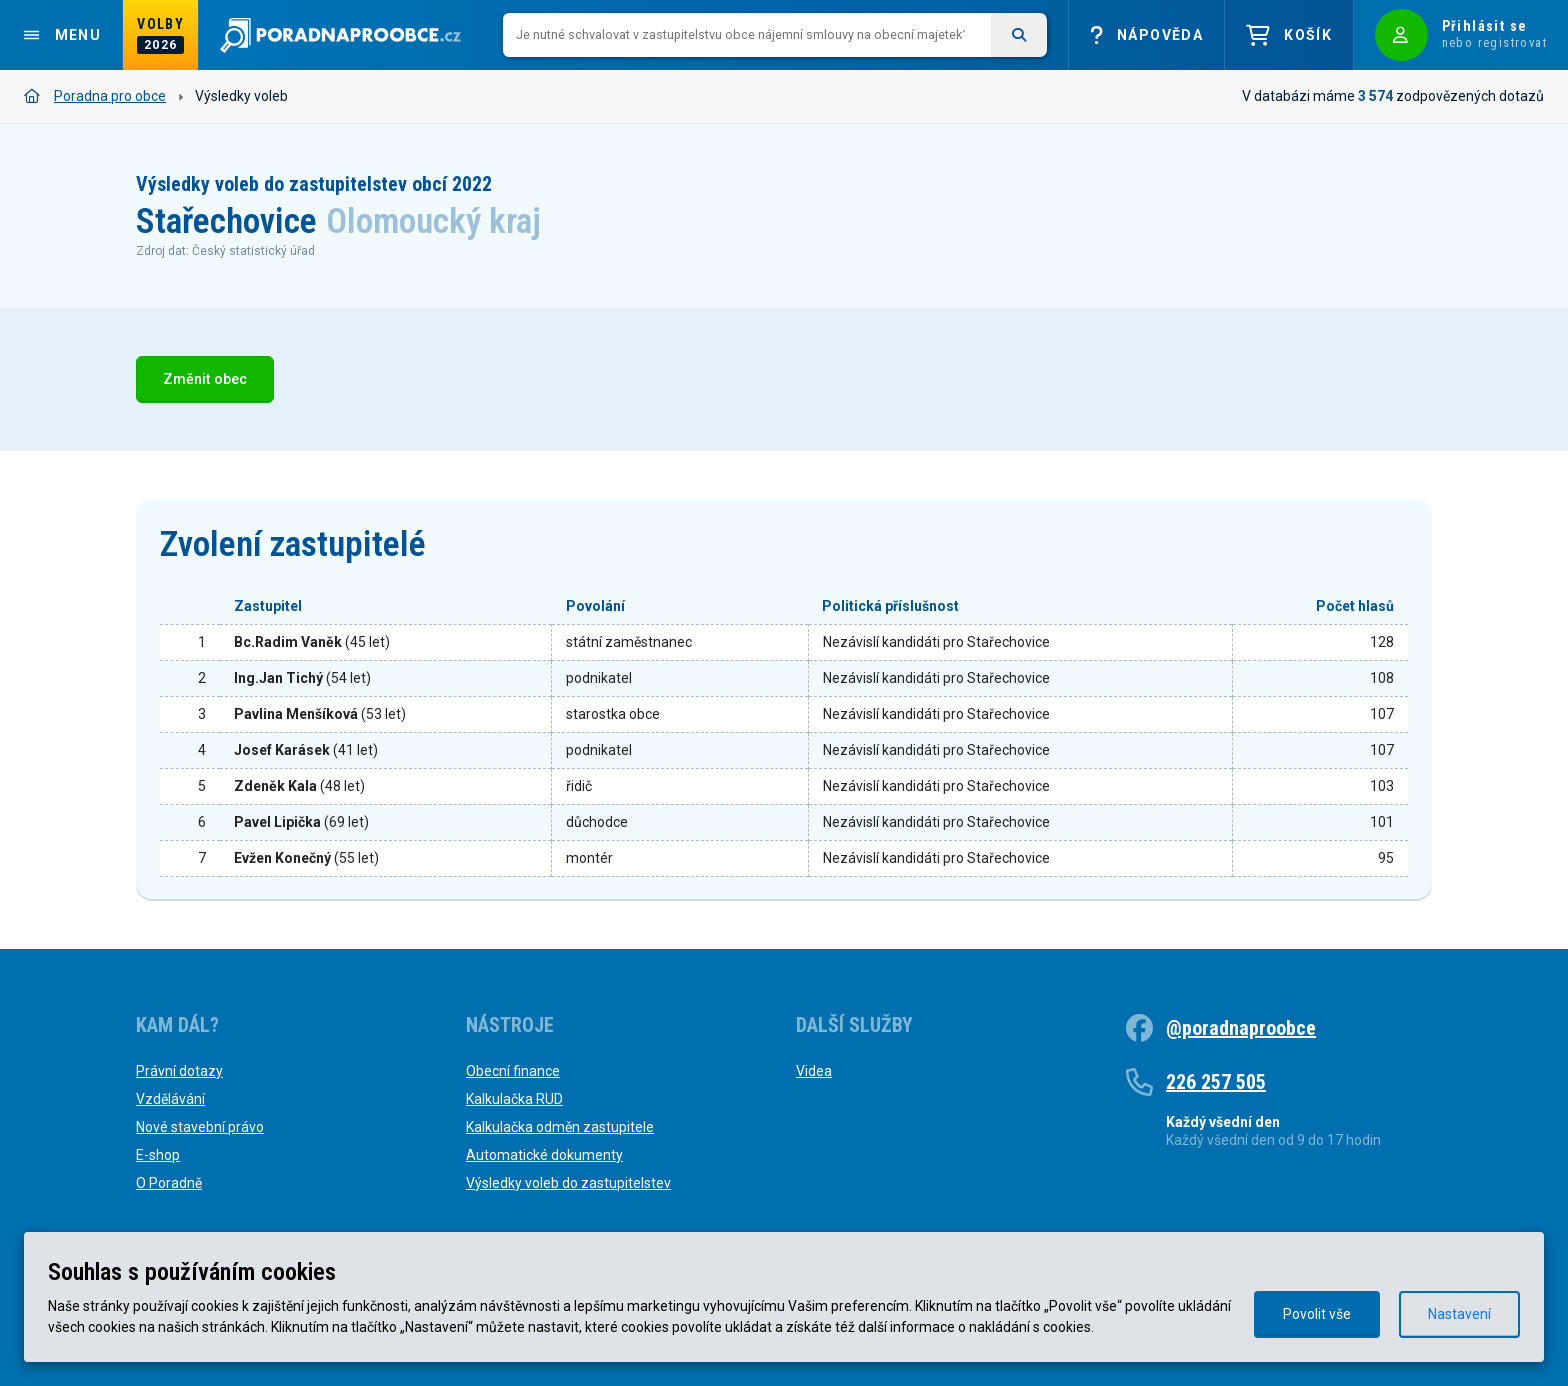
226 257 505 (1216, 1082)
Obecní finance (513, 1071)
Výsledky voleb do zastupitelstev (568, 1183)
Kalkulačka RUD (514, 1099)
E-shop (158, 1155)
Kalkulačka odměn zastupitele (560, 1127)
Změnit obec (205, 379)
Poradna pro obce (95, 96)
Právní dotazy (179, 1071)
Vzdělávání (170, 1099)
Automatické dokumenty (544, 1155)
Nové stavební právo (200, 1127)
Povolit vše (1317, 1314)
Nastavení (1459, 1314)
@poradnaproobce (1241, 1028)
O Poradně (169, 1183)
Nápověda (1146, 35)
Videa (814, 1071)
